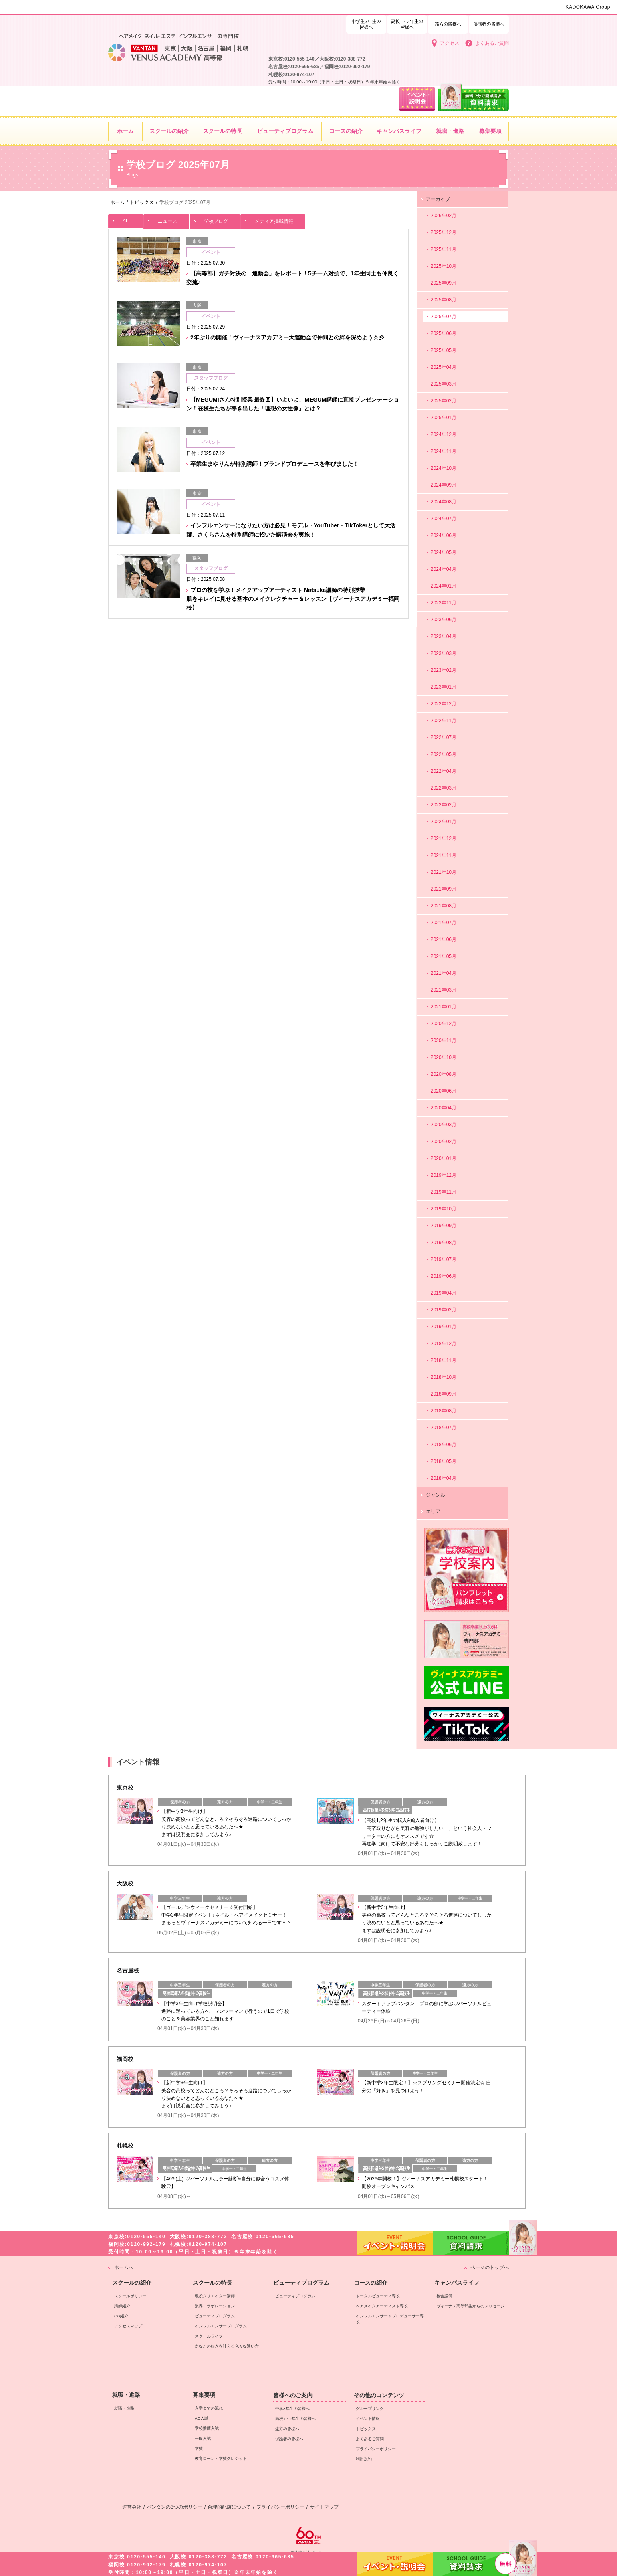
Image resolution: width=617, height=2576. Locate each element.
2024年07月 (443, 518)
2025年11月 (443, 249)
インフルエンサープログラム (221, 2326)
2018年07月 (443, 1427)
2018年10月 (443, 1377)
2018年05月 (443, 1461)
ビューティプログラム (215, 2316)
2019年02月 (443, 1310)
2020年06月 (443, 1091)
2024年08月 (443, 502)
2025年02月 (443, 401)
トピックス (366, 2428)
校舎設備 (444, 2296)
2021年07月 (443, 922)
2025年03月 (443, 384)
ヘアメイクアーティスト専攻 (382, 2306)
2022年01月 (443, 821)
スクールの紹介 (131, 2282)
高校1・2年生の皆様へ (366, 23)
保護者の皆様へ (489, 23)
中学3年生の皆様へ (407, 23)
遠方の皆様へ (448, 23)
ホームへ (123, 2267)
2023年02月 (443, 670)
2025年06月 (443, 333)
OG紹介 (121, 2316)
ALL (125, 219)
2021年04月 (443, 973)
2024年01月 (443, 586)
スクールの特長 (212, 2282)
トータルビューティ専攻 (378, 2296)
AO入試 (201, 2418)
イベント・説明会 (395, 2564)
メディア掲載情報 (272, 219)
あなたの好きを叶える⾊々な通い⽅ (227, 2346)
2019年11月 (443, 1192)
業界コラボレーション (215, 2306)
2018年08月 (443, 1411)
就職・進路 (126, 2395)
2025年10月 (443, 266)
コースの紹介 (370, 2282)
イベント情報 (368, 2418)
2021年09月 (443, 889)
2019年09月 (443, 1225)
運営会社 (131, 2507)
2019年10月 (443, 1209)
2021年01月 (443, 1007)
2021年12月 (443, 838)
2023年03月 (443, 653)
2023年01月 (443, 687)
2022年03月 (443, 788)
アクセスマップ (128, 2326)
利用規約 (364, 2459)
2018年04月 (443, 1478)
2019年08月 (443, 1242)
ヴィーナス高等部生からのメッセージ (470, 2306)
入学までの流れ (209, 2408)
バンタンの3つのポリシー (174, 2507)
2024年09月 (443, 485)
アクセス (449, 43)
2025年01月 (443, 417)
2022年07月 (443, 737)
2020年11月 (443, 1040)
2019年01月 (443, 1326)
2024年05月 (443, 552)
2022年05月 (443, 754)
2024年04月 (443, 569)
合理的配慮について (229, 2507)
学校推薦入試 (207, 2428)
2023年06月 (443, 619)
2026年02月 (443, 215)
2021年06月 (443, 939)
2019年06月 (443, 1276)
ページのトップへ (489, 2267)
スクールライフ (209, 2336)
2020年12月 (443, 1023)
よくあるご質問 (492, 43)
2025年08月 (443, 300)
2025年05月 (443, 350)
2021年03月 (443, 990)
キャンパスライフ (456, 2282)
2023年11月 (443, 603)
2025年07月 (443, 316)
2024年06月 (443, 535)
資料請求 (471, 2563)
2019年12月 (443, 1175)
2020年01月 (443, 1158)
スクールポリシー (130, 2296)
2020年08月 (443, 1074)
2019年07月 (443, 1259)
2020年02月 (443, 1141)
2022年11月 (443, 720)
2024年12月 (443, 434)
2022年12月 (443, 704)
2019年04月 (443, 1293)
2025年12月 (443, 232)
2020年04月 (443, 1108)
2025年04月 (443, 367)
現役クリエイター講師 (215, 2296)
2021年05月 (443, 956)
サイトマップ (324, 2507)
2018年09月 (443, 1394)
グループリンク (370, 2408)
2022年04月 (443, 771)
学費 (199, 2448)
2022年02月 (443, 805)
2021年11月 (443, 855)
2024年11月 (443, 451)
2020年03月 (443, 1124)
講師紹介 (122, 2306)
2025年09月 (443, 283)
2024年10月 (443, 468)
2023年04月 (443, 636)
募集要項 (204, 2395)
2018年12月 (443, 1343)
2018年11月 (443, 1360)
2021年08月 (443, 906)
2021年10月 (443, 872)
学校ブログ (215, 219)
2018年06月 (443, 1444)
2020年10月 (443, 1057)
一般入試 (203, 2438)
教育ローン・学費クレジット (221, 2458)
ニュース (166, 219)
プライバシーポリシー (376, 2449)
